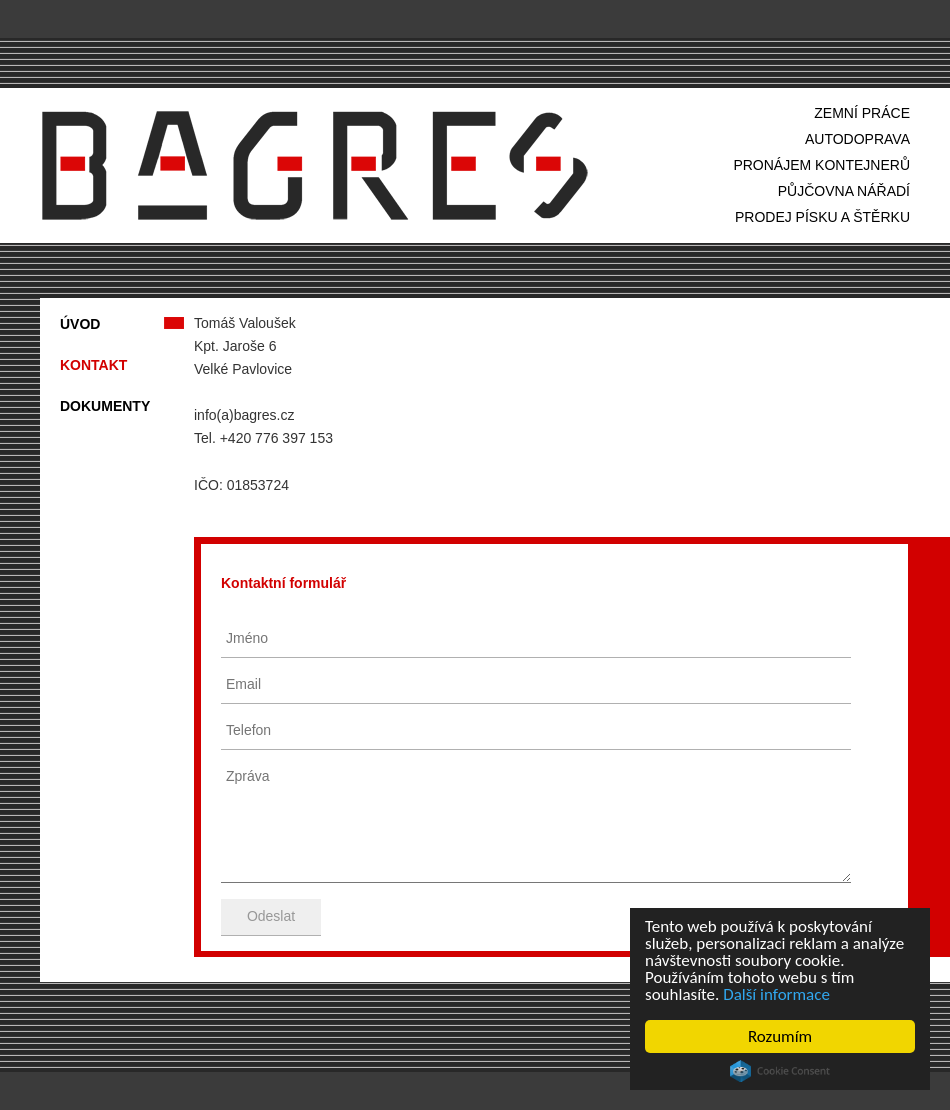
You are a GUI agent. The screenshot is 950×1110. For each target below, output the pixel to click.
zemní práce (862, 113)
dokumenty (105, 406)
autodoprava (857, 139)
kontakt (93, 365)
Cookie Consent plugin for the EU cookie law (780, 1071)
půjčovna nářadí (844, 191)
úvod (80, 324)
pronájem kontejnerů (821, 165)
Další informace (776, 994)
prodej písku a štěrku (822, 217)
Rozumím (780, 1036)
